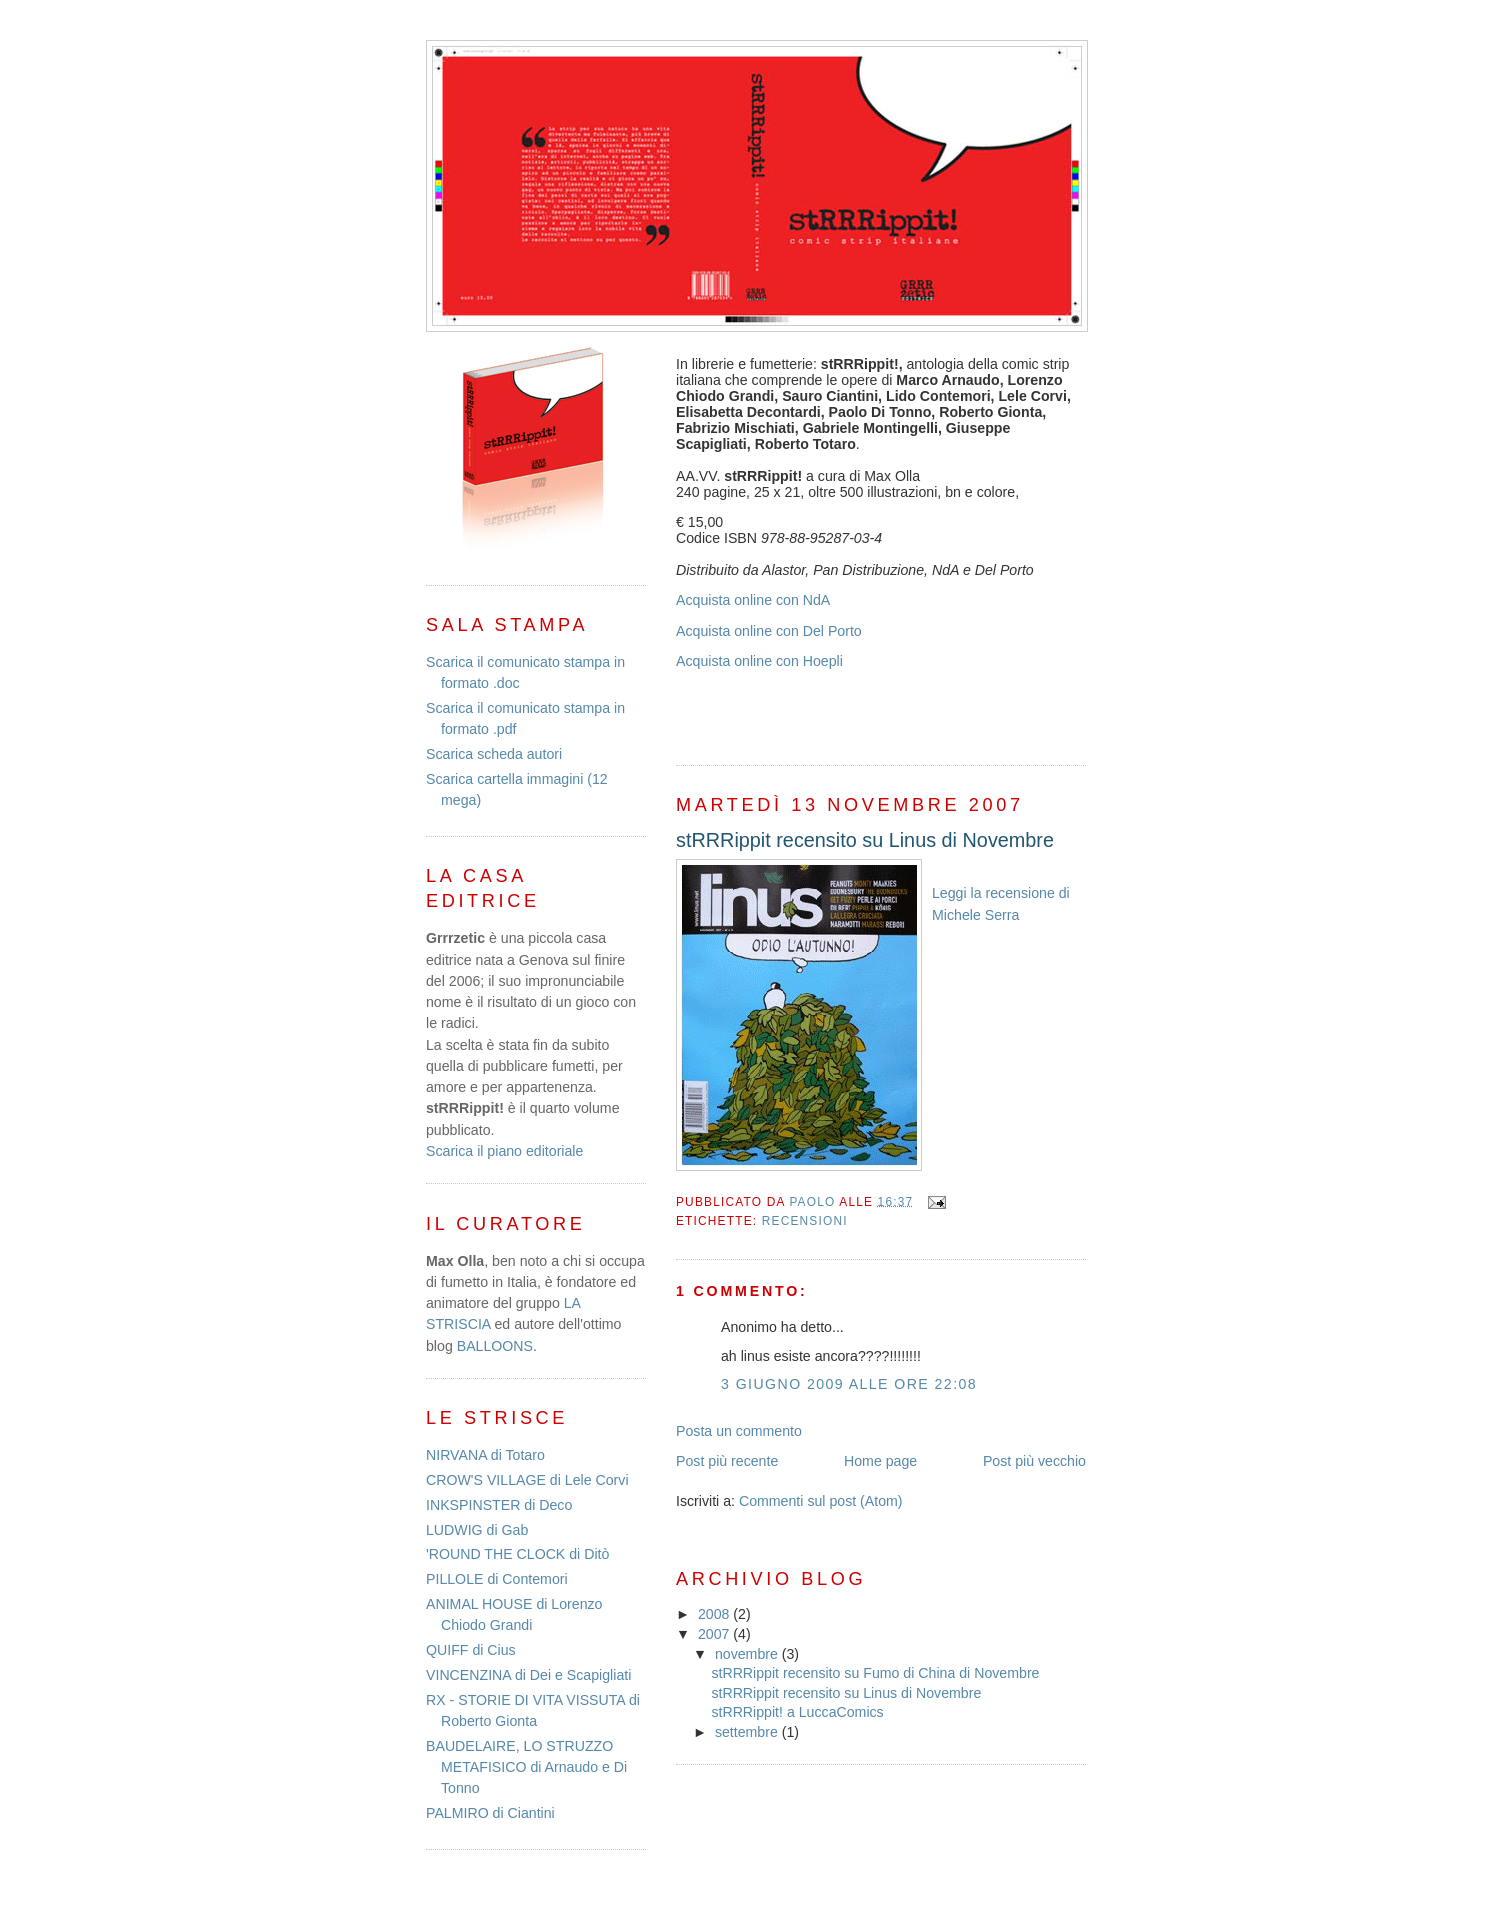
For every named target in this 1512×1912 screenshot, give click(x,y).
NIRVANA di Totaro (485, 1455)
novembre (748, 1654)
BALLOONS (495, 1346)
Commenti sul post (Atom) (821, 1501)
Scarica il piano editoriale (504, 1151)
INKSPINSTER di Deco (499, 1505)
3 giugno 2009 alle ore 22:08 (849, 1384)
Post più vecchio (1034, 1461)
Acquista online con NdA (753, 600)
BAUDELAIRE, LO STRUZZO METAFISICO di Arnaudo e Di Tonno (526, 1767)
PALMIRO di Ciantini (490, 1813)
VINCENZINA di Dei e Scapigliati (528, 1675)
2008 (715, 1614)
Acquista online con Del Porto (769, 631)
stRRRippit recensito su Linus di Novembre (846, 1693)
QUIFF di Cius (471, 1650)
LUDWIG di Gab (477, 1530)
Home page (880, 1461)
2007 (715, 1634)
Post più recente (727, 1461)
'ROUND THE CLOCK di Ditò (517, 1554)
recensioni (805, 1221)
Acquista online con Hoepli (759, 661)
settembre (748, 1732)
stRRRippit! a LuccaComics (797, 1712)
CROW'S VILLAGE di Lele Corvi (527, 1480)
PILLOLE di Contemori (497, 1579)
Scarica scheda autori (494, 754)
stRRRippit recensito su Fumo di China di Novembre (875, 1673)
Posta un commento (739, 1431)
